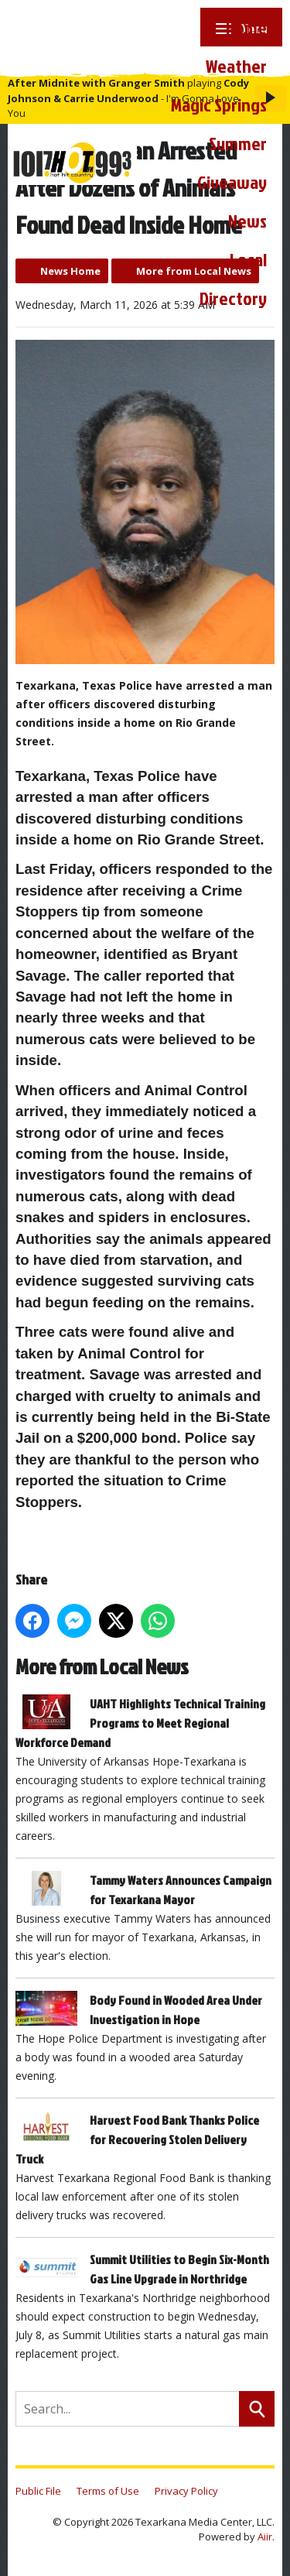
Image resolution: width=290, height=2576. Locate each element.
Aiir (265, 2536)
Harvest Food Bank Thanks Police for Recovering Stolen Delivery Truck (137, 2139)
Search (257, 2409)
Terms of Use (108, 2491)
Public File (38, 2491)
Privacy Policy (186, 2491)
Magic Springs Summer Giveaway (219, 143)
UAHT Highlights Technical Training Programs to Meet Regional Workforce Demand (140, 1723)
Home (246, 27)
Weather (236, 66)
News (247, 220)
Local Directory (233, 278)
